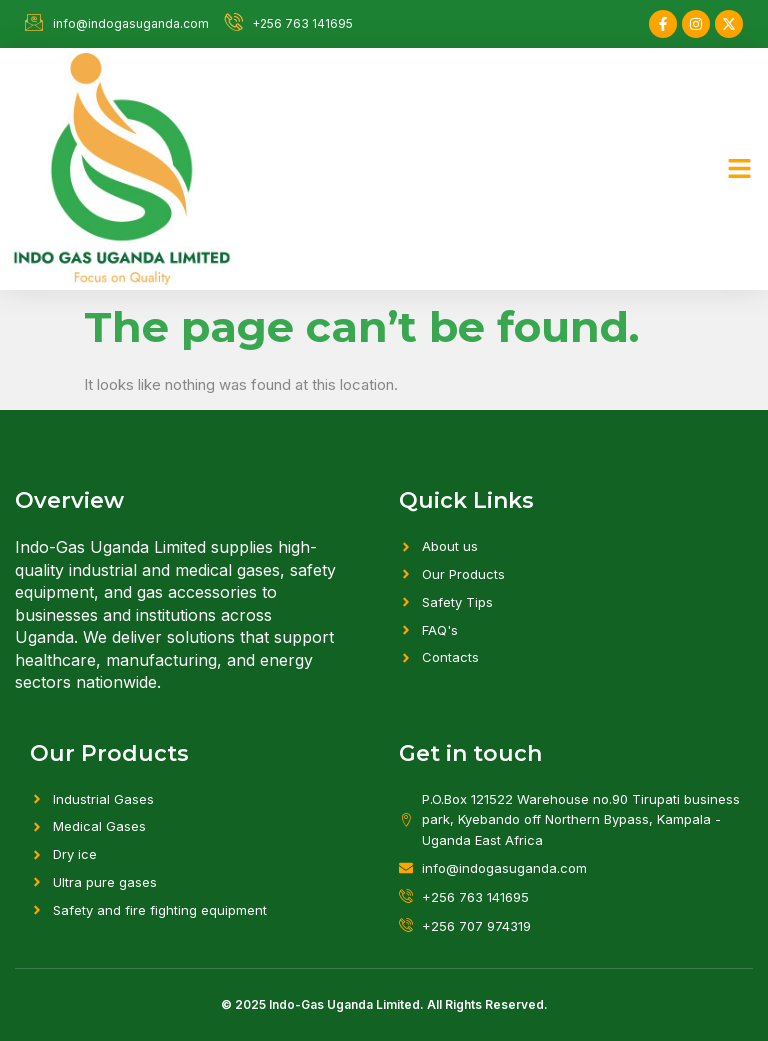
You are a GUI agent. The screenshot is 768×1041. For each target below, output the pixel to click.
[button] (740, 169)
